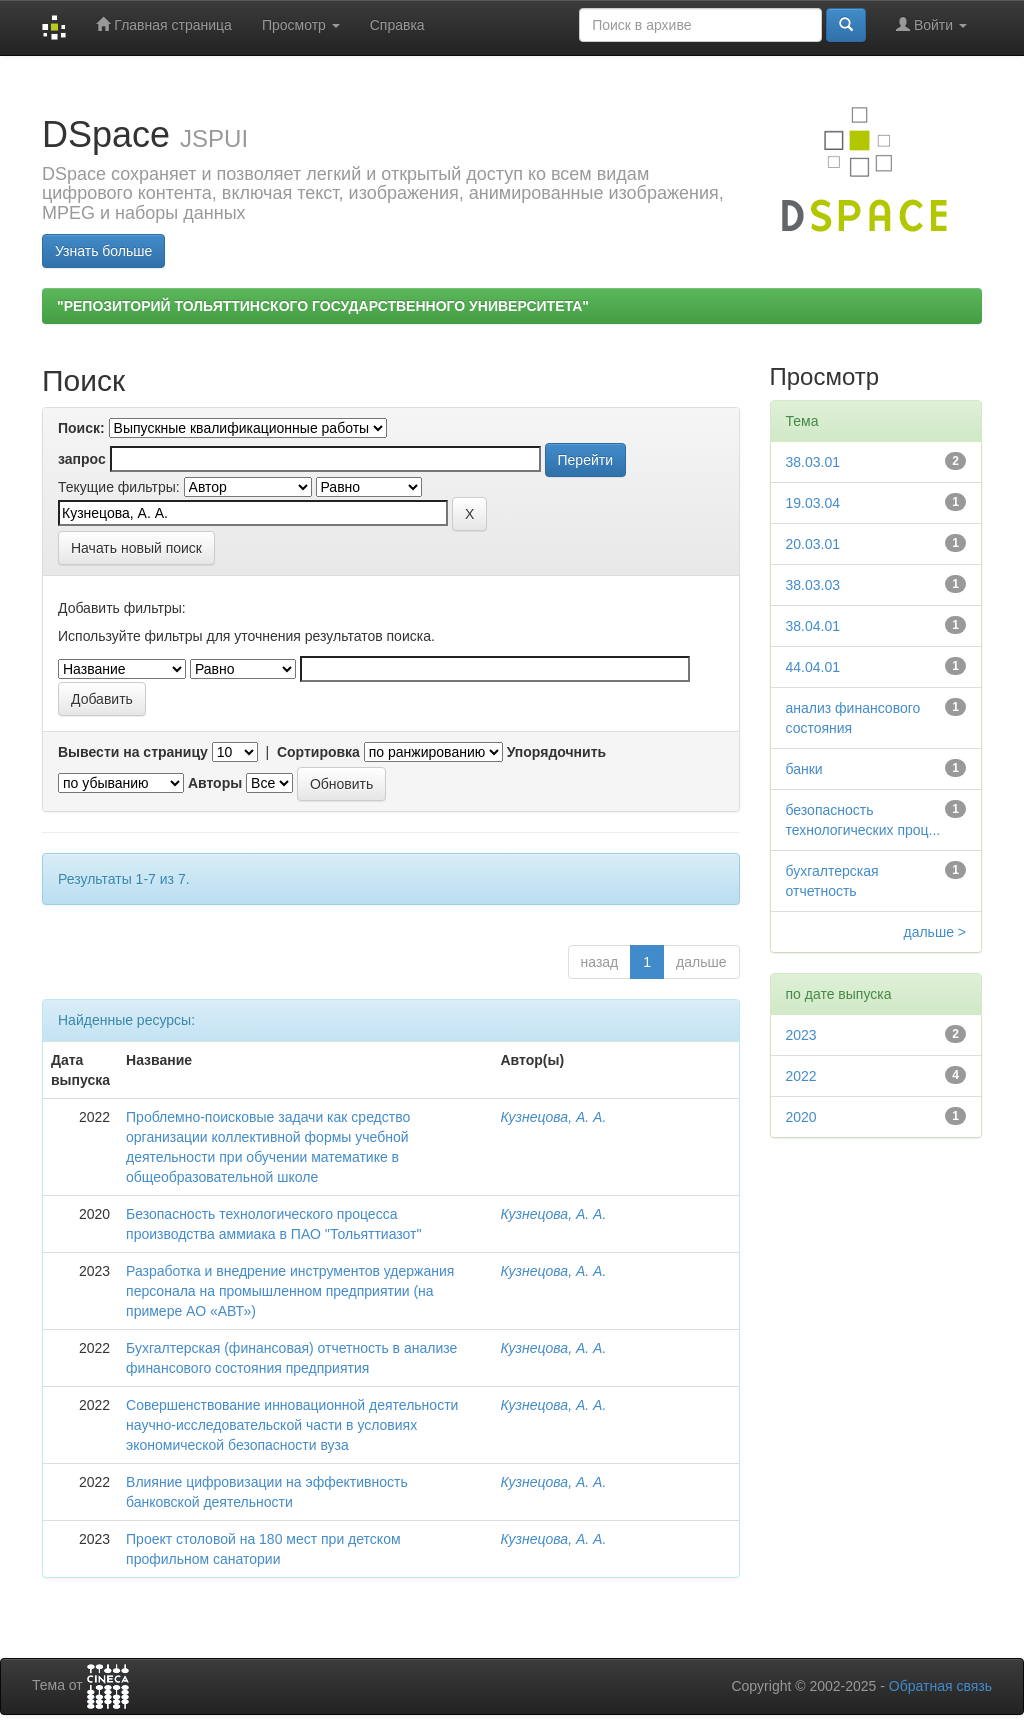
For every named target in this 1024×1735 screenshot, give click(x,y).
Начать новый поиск (136, 548)
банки (804, 769)
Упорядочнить (556, 752)
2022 (801, 1076)
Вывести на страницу (133, 752)
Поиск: (81, 428)
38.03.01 (813, 462)
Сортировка (318, 752)
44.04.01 (813, 667)
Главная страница (163, 24)
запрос (82, 459)
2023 (801, 1035)
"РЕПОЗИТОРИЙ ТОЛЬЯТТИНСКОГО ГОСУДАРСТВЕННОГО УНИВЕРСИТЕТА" (323, 306)
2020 (801, 1117)
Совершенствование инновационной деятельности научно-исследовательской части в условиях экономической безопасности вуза (292, 1425)
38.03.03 (813, 585)
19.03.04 (813, 503)
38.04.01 (813, 626)
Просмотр (301, 25)
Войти (931, 24)
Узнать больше (103, 251)
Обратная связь (940, 1686)
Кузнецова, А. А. (553, 1117)
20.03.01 (813, 544)
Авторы (215, 783)
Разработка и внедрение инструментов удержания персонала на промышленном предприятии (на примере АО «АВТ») (290, 1291)
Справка (397, 25)
